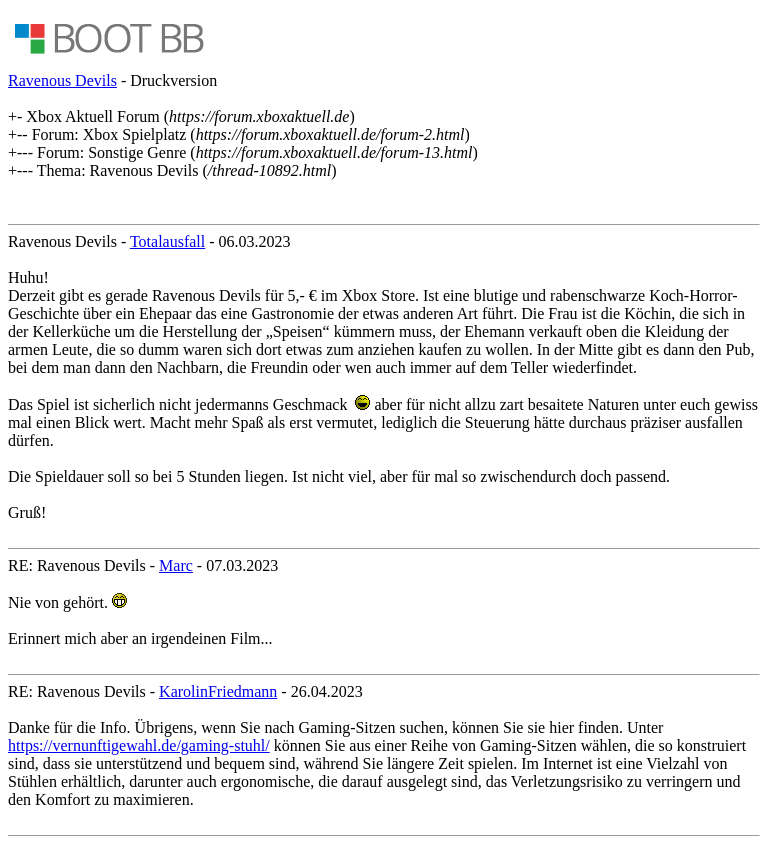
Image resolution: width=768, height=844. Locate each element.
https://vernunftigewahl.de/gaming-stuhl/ (139, 745)
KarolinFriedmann (218, 691)
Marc (176, 565)
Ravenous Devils (62, 80)
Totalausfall (167, 241)
